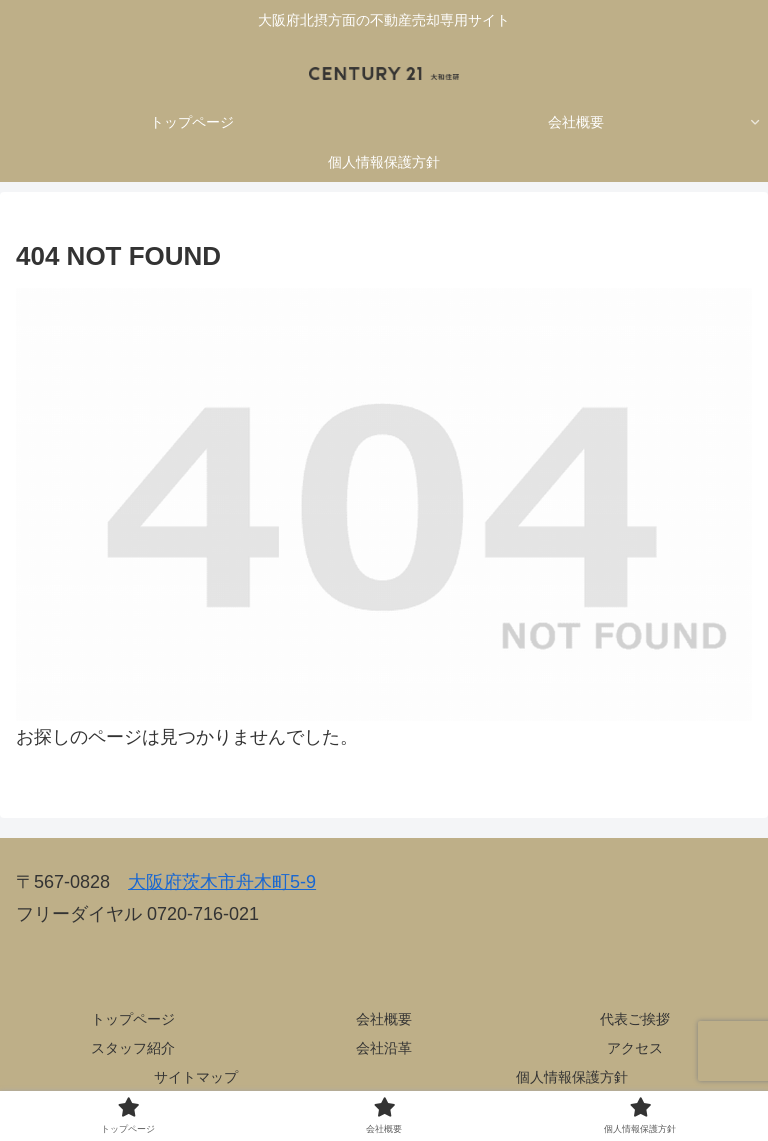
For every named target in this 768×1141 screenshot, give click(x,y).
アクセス (635, 1048)
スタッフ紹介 (133, 1048)
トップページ (133, 1019)
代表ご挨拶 (635, 1019)
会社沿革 (384, 1048)
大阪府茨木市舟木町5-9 (222, 882)
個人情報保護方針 (572, 1077)
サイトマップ (196, 1077)
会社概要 (384, 1019)
